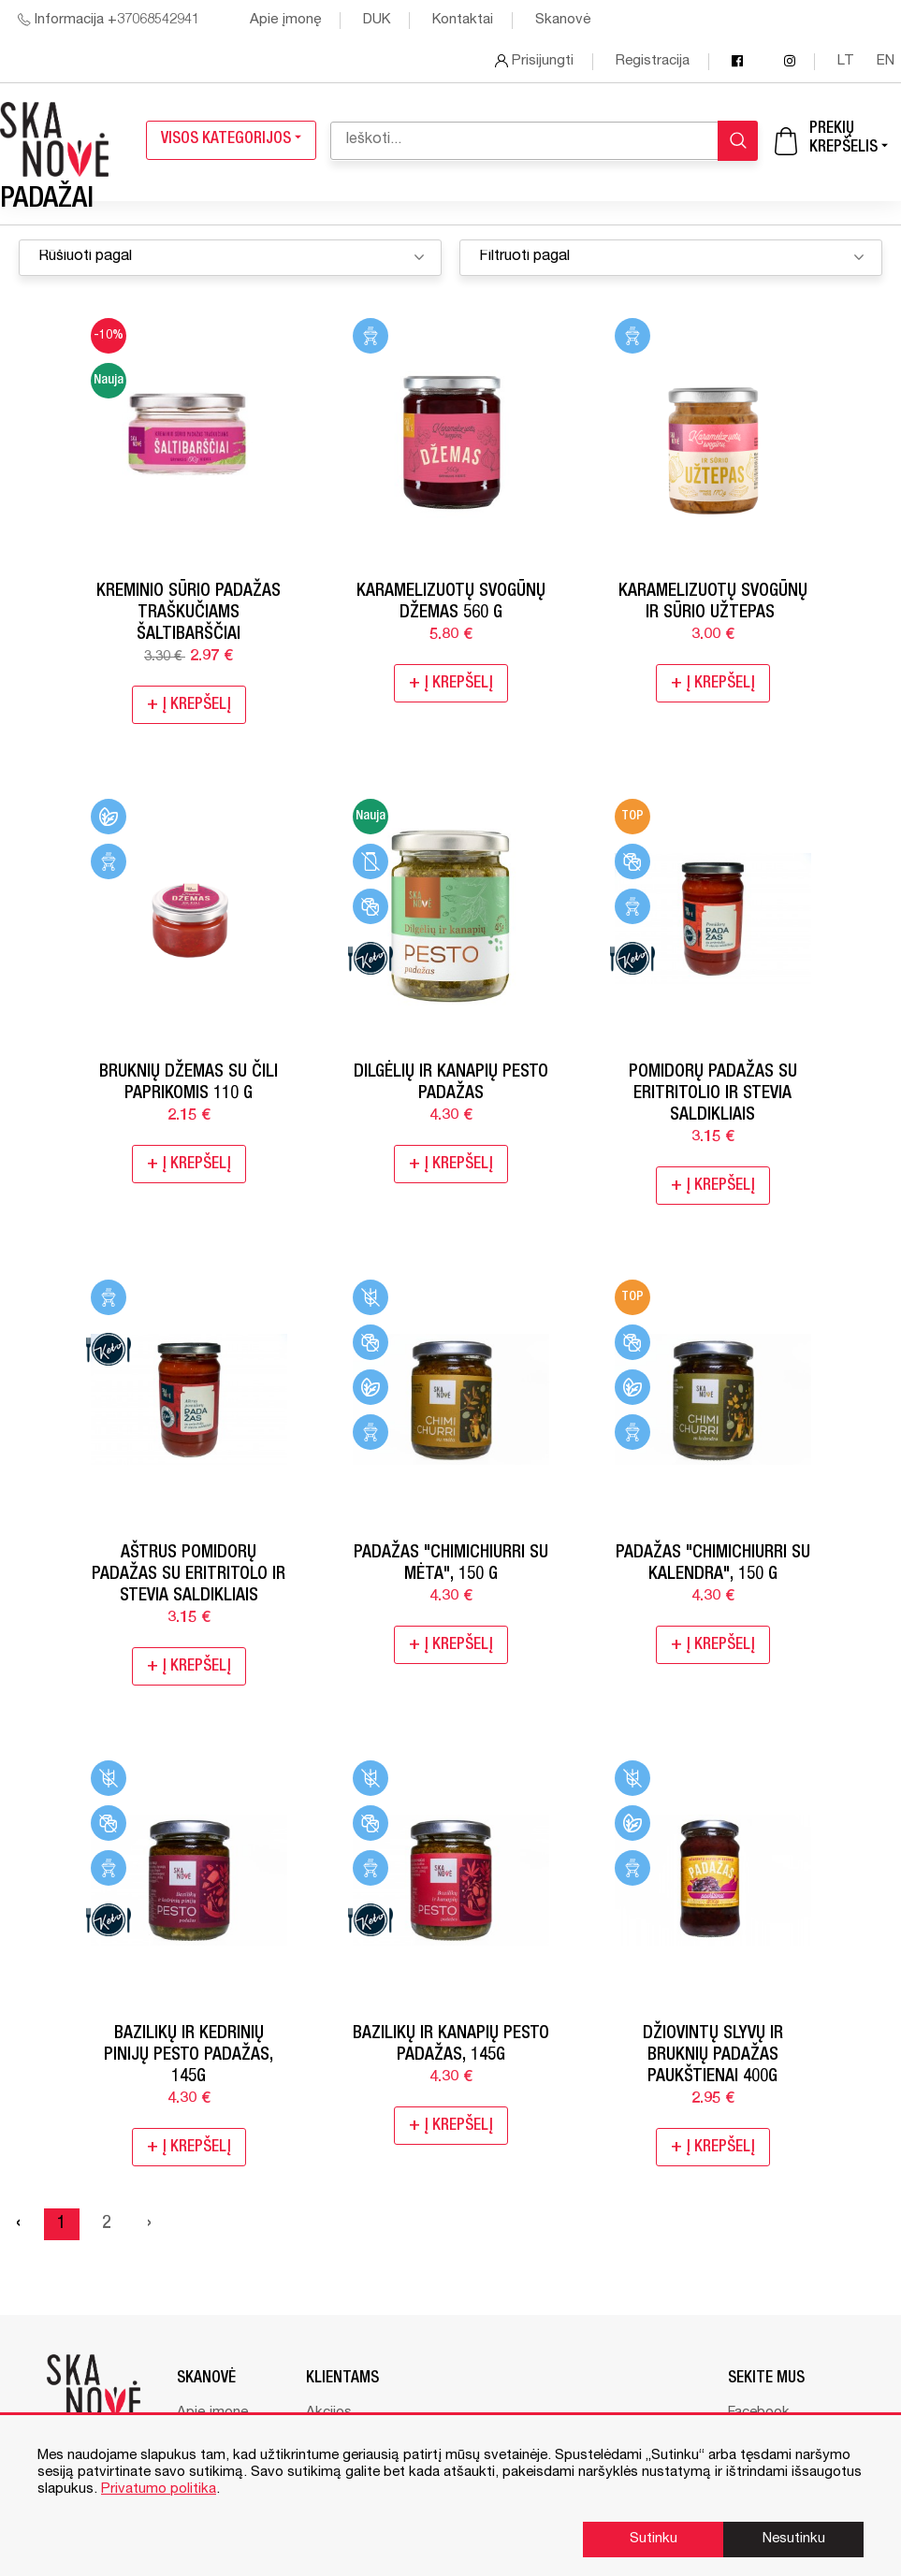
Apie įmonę (285, 20)
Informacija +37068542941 (108, 20)
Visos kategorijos (231, 140)
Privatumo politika (158, 2489)
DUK (376, 20)
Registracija (653, 61)
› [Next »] (149, 2224)
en (885, 61)
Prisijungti (534, 61)
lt (847, 61)
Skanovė (562, 20)
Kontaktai (462, 20)
